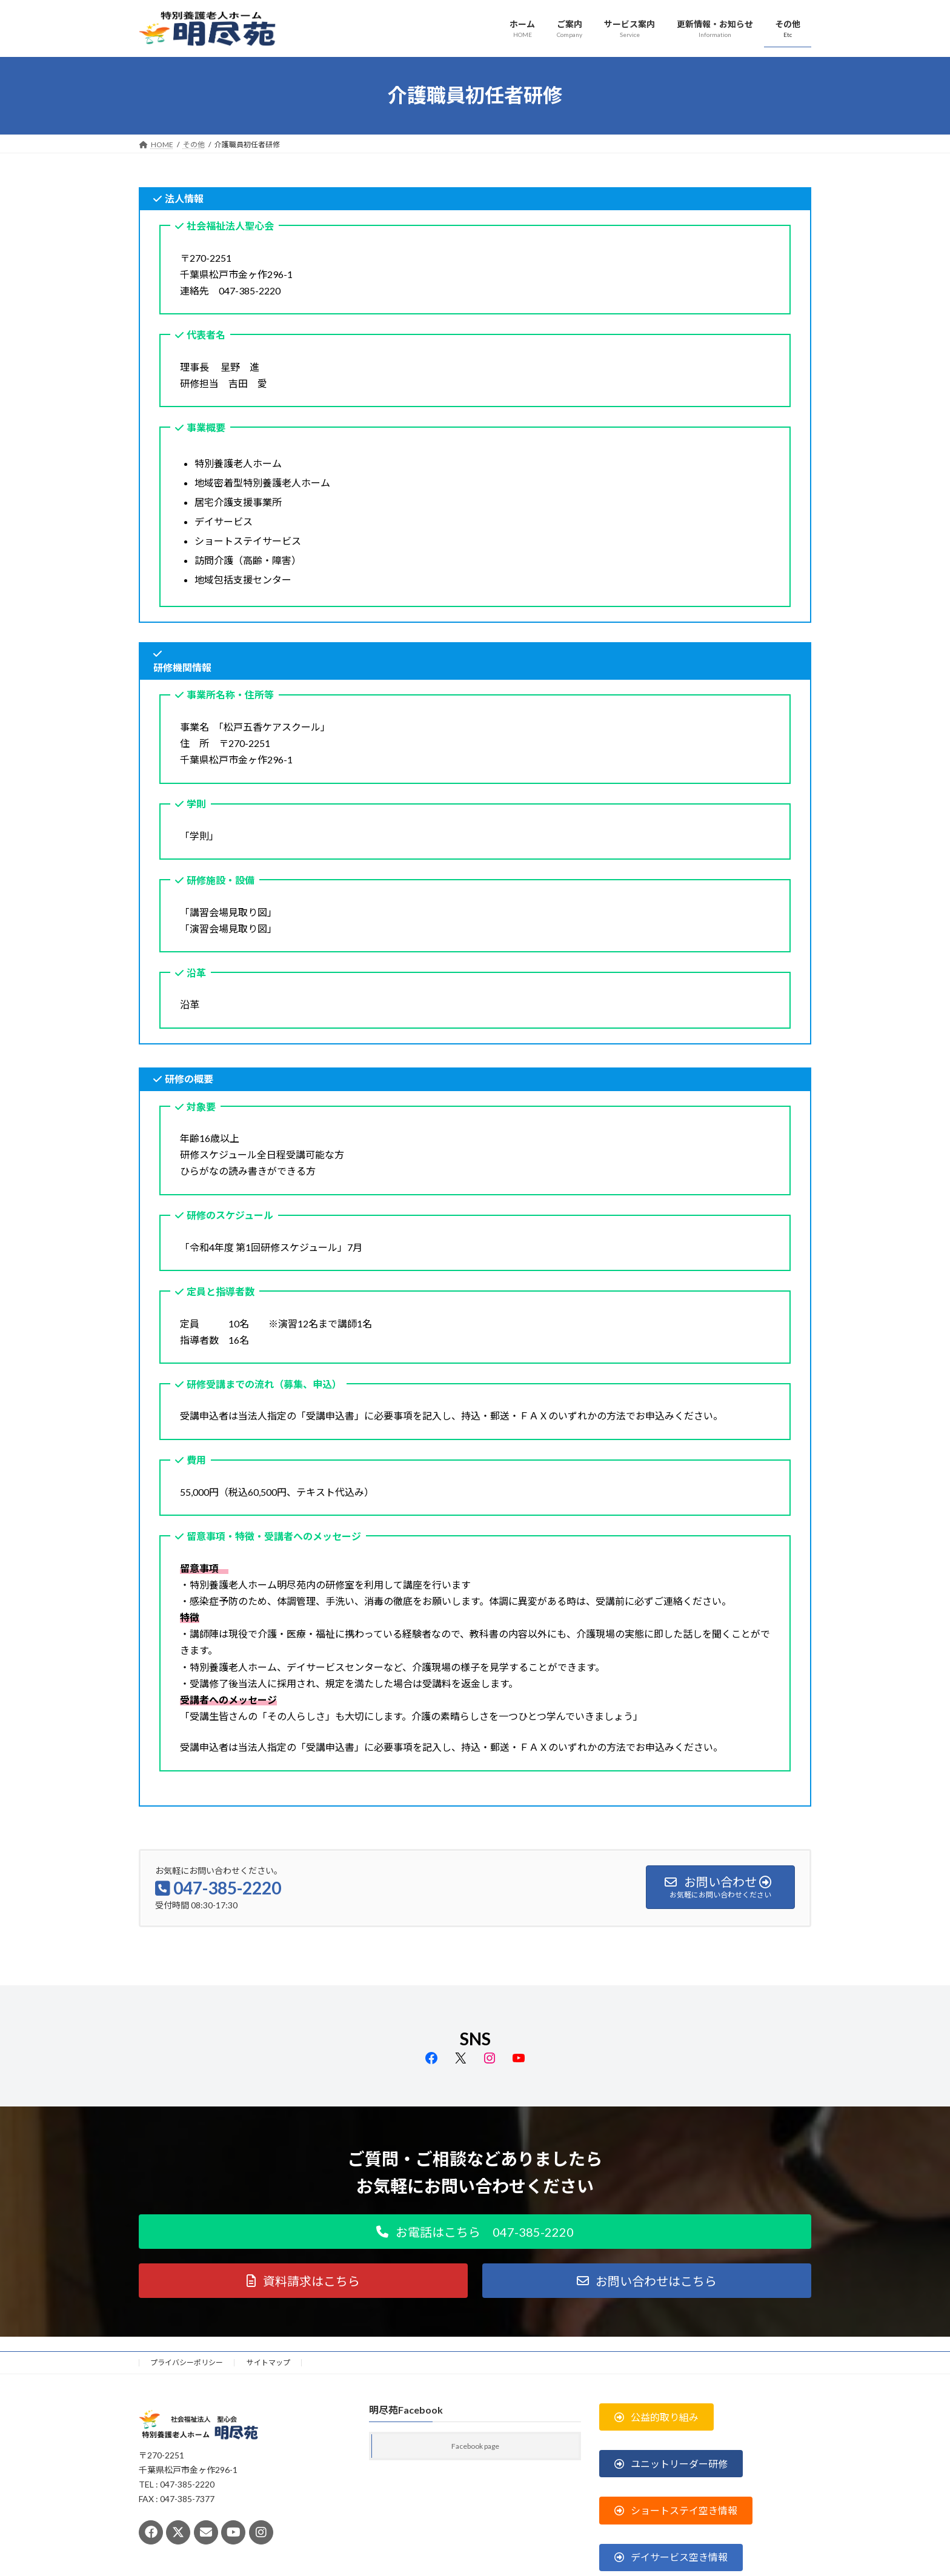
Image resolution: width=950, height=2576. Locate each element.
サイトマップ (268, 2362)
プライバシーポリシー (186, 2362)
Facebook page (475, 2446)
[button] (475, 2231)
